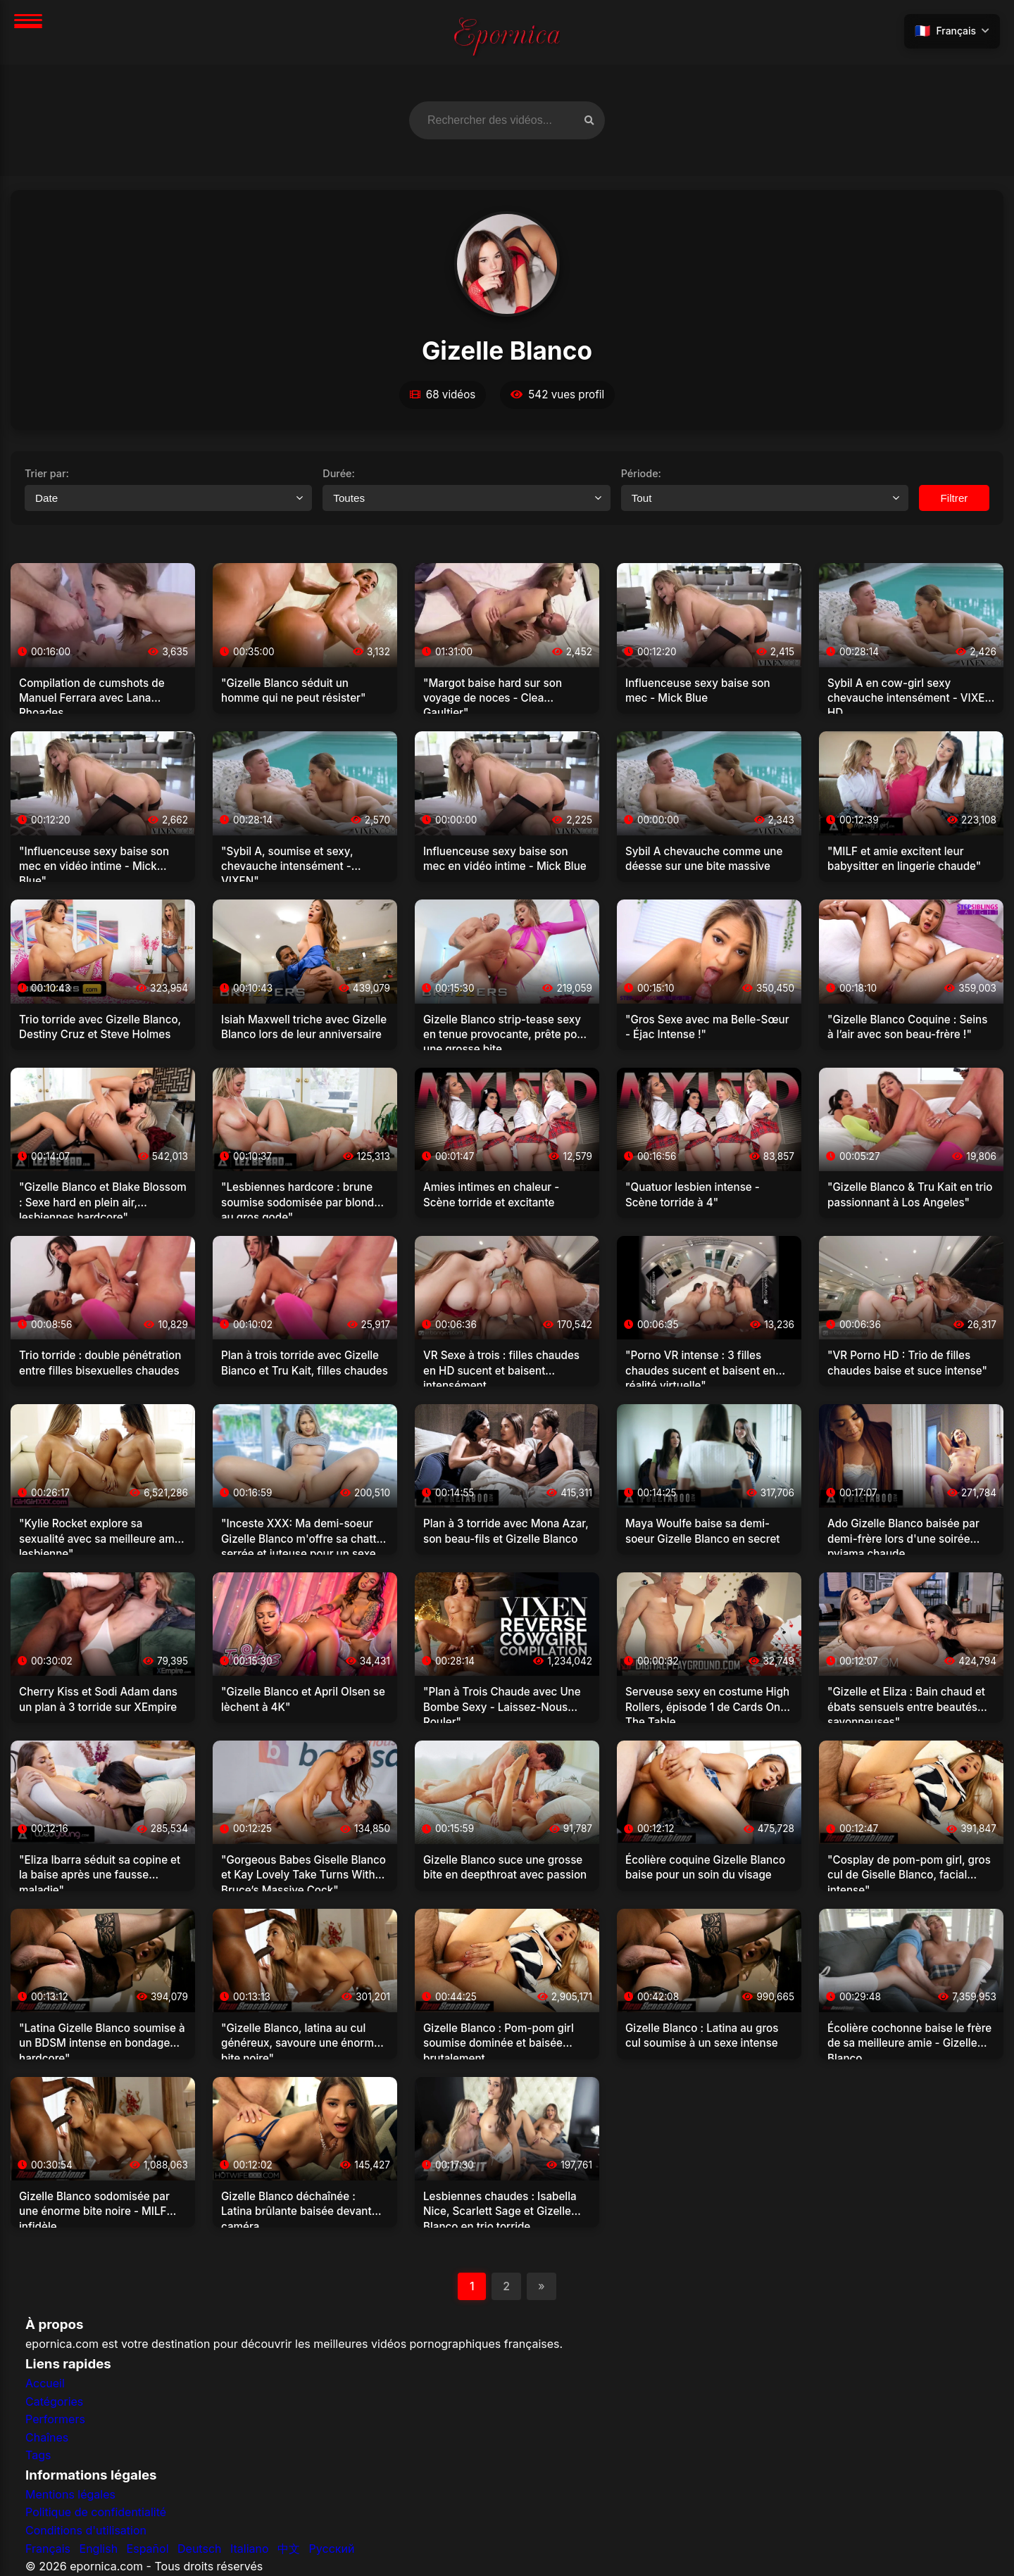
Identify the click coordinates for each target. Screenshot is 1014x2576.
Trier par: (47, 473)
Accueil (45, 2383)
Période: (641, 473)
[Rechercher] (589, 120)
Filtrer (954, 498)
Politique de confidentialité (95, 2513)
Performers (55, 2419)
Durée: (339, 473)
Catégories (54, 2401)
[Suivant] (541, 2287)
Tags (38, 2455)
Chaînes (46, 2437)
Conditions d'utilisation (85, 2530)
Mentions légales (70, 2494)
